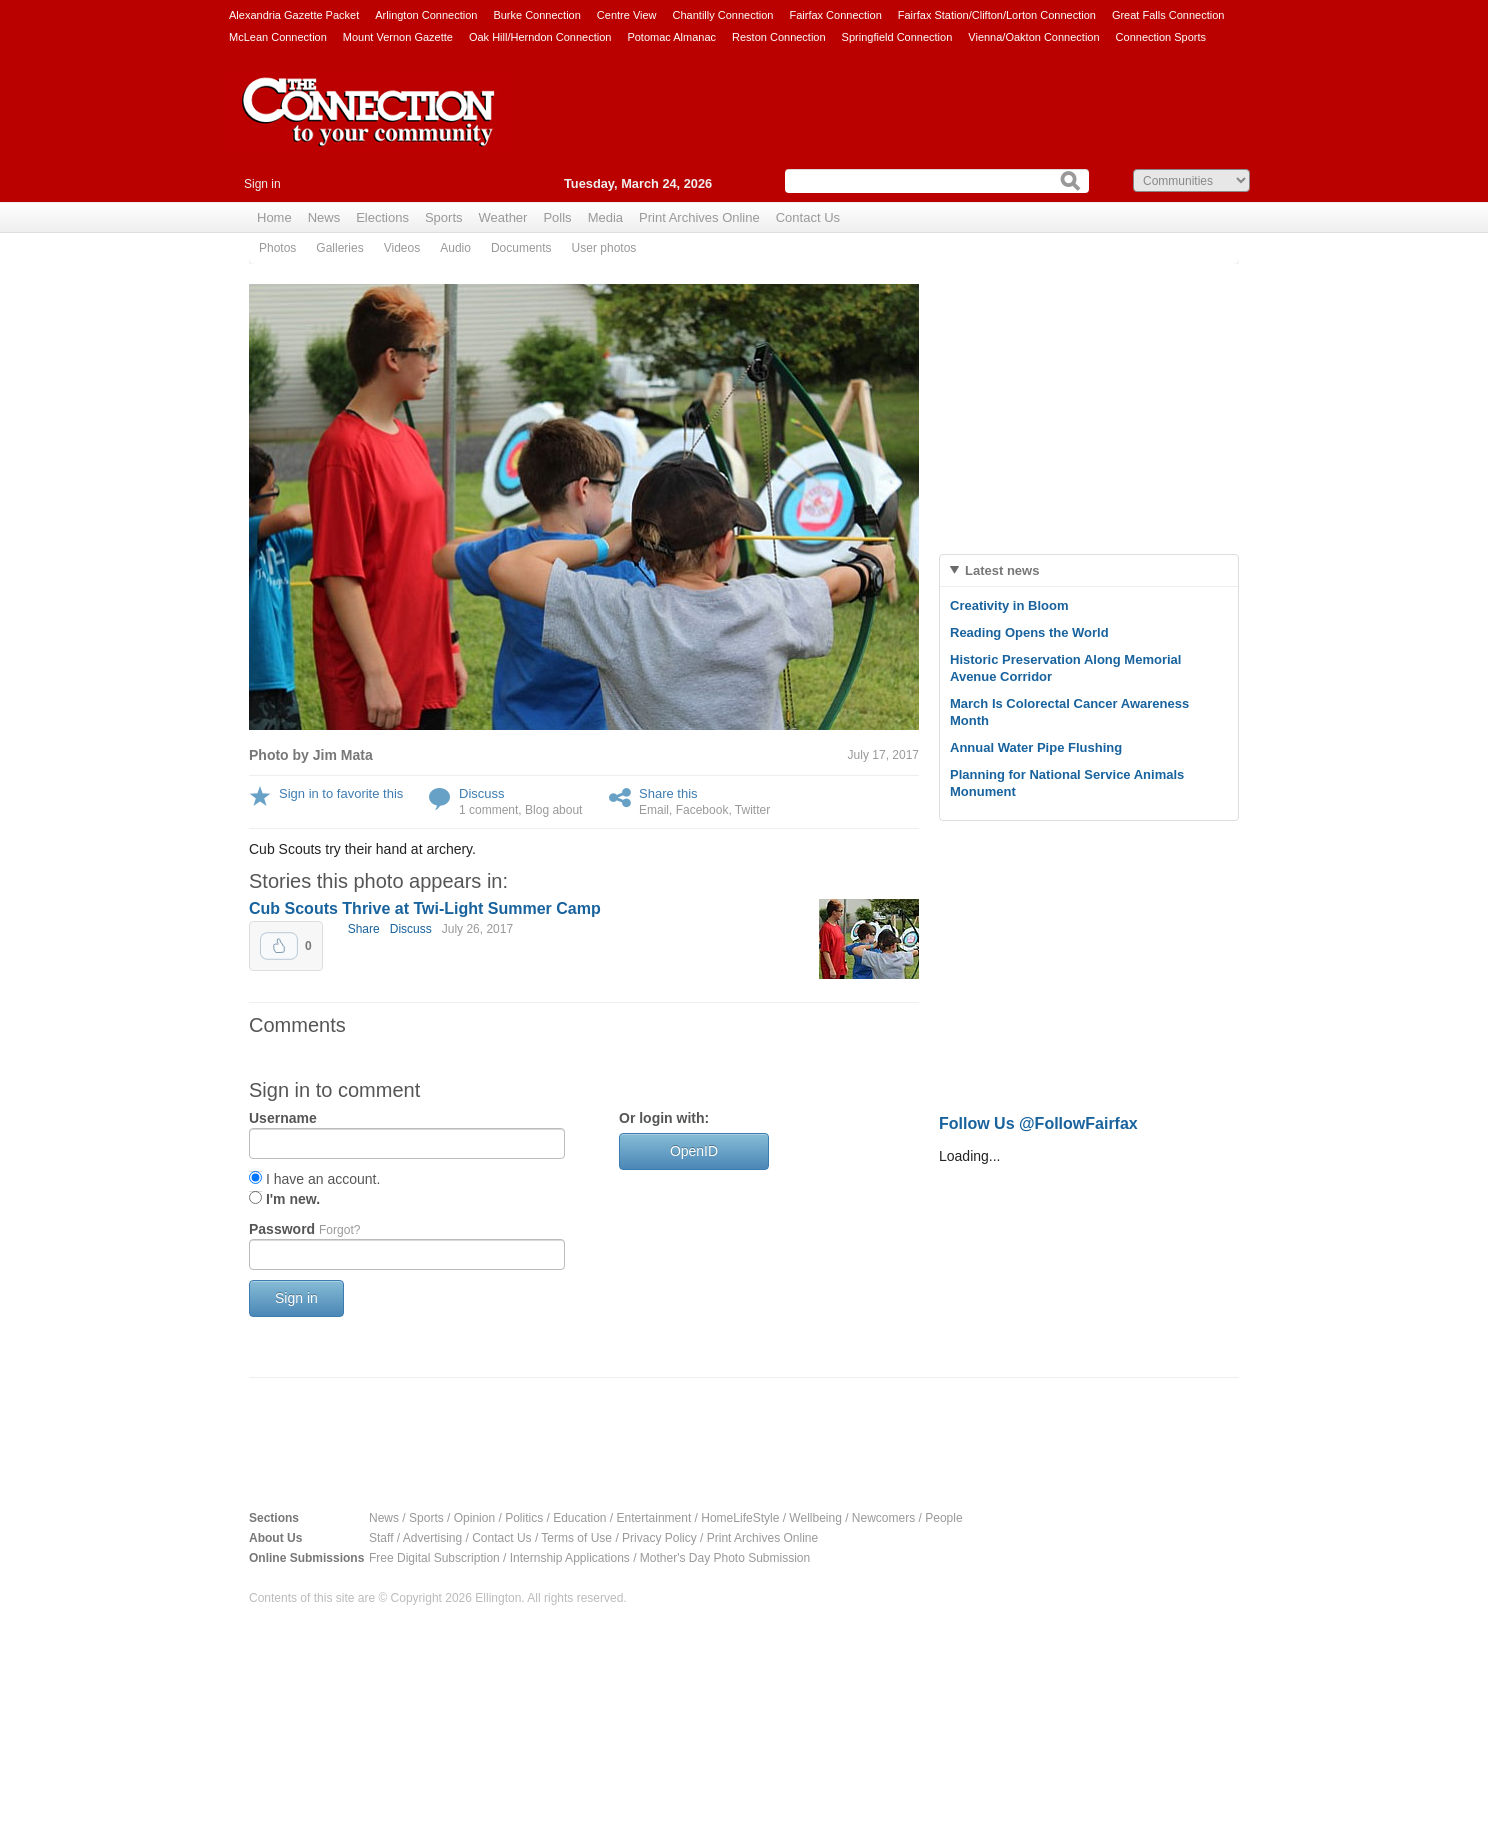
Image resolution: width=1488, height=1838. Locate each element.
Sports (444, 217)
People (943, 1518)
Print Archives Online (699, 217)
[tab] (1089, 570)
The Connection (369, 127)
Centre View (627, 15)
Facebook (702, 810)
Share (364, 929)
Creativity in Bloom (1009, 605)
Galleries (339, 248)
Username (283, 1118)
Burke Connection (536, 15)
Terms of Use (576, 1538)
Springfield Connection (897, 37)
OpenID (694, 1151)
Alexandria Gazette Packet (294, 15)
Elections (382, 217)
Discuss (482, 793)
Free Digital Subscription (434, 1558)
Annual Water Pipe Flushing (1036, 747)
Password (304, 1229)
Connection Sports (1161, 37)
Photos (277, 248)
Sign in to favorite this (341, 793)
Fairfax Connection (835, 15)
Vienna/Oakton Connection (1033, 37)
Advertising (432, 1538)
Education (579, 1518)
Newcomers (883, 1518)
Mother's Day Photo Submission (725, 1558)
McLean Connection (278, 37)
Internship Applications (570, 1558)
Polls (557, 217)
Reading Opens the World (1029, 632)
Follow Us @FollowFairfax (1038, 1123)
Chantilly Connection (723, 15)
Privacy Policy (659, 1538)
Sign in (262, 184)
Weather (503, 217)
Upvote (279, 946)
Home (274, 217)
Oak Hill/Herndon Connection (540, 37)
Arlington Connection (426, 15)
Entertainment (654, 1518)
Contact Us (808, 217)
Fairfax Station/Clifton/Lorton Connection (997, 15)
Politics (524, 1518)
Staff (381, 1538)
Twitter (752, 810)
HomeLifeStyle (740, 1518)
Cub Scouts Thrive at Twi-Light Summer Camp (425, 908)
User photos (604, 248)
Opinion (474, 1518)
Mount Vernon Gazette (398, 37)
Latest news (1002, 570)
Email (654, 810)
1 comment (488, 810)
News (324, 217)
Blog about (553, 810)
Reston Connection (779, 37)
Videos (402, 248)
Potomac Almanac (671, 37)
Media (605, 217)
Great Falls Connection (1168, 15)
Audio (455, 248)
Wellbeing (815, 1518)
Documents (521, 248)
